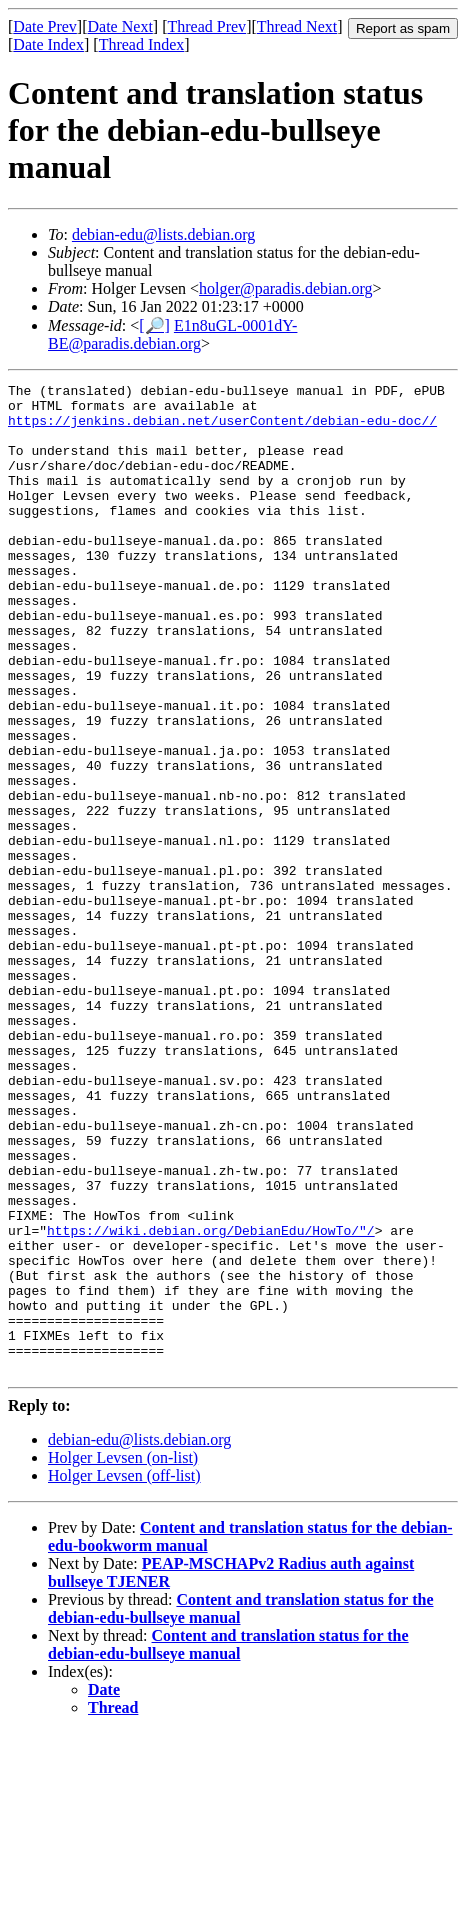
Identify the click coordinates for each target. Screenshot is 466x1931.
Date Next (120, 26)
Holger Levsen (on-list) (123, 1655)
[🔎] (154, 325)
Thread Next (297, 26)
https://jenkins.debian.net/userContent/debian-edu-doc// (222, 429)
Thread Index (142, 44)
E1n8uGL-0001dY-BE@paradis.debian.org (172, 334)
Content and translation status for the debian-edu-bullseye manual (228, 1842)
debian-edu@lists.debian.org (163, 234)
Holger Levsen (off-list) (124, 1673)
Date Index (48, 44)
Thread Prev (206, 26)
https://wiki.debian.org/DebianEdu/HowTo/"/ (211, 1401)
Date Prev (45, 26)
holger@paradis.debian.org (286, 288)
